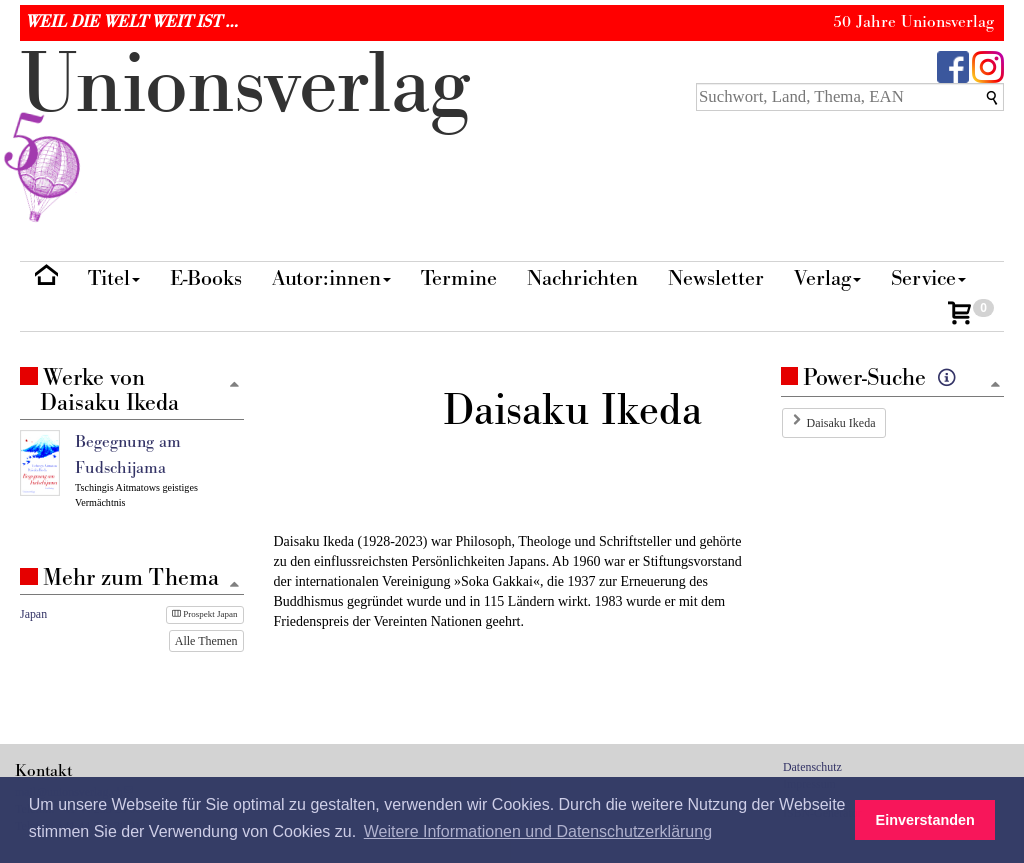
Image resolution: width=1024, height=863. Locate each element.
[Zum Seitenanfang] (995, 385)
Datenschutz (812, 767)
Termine (459, 278)
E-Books (206, 278)
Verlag (827, 278)
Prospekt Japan (205, 614)
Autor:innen (331, 278)
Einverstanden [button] (925, 820)
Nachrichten (582, 278)
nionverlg (245, 132)
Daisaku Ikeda (841, 423)
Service (928, 278)
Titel (114, 278)
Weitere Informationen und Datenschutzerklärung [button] (538, 831)
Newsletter (716, 278)
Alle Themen (206, 641)
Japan (33, 614)
